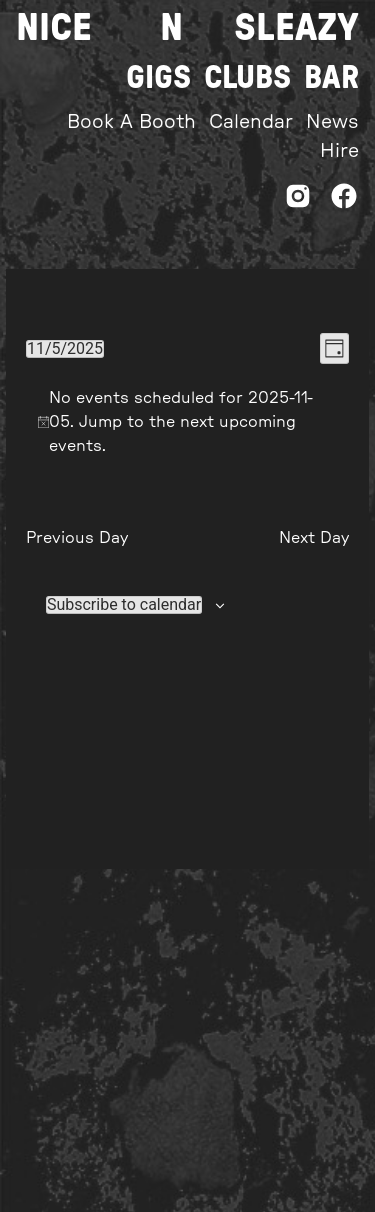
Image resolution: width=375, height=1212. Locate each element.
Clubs (247, 78)
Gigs (158, 78)
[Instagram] (298, 201)
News (332, 122)
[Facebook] (344, 201)
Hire (339, 151)
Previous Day (77, 538)
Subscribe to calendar (124, 605)
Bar (331, 78)
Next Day (314, 538)
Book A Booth (131, 122)
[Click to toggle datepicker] (65, 349)
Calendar (251, 122)
